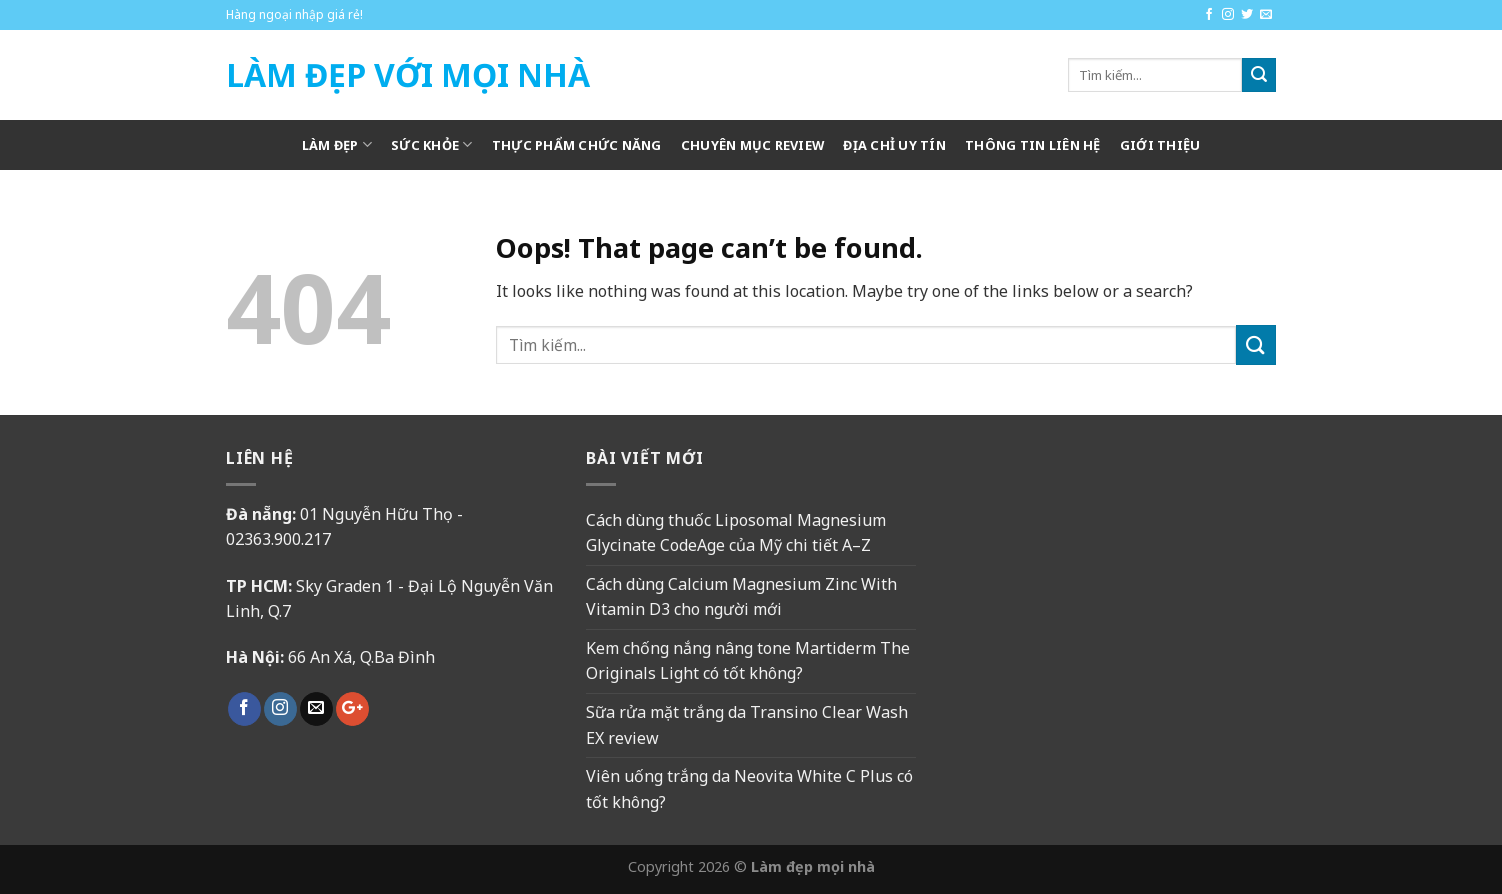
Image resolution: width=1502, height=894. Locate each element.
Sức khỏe (432, 144)
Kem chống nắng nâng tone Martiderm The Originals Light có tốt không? (748, 661)
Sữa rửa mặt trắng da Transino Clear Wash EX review (747, 725)
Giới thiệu (1160, 145)
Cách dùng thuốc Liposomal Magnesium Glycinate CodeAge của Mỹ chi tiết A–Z (736, 533)
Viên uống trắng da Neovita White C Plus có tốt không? (749, 789)
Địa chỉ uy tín (894, 145)
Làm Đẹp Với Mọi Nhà (408, 75)
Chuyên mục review (752, 145)
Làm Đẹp (337, 144)
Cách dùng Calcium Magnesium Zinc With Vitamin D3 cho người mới (741, 597)
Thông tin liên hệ (1032, 145)
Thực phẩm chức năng (577, 145)
